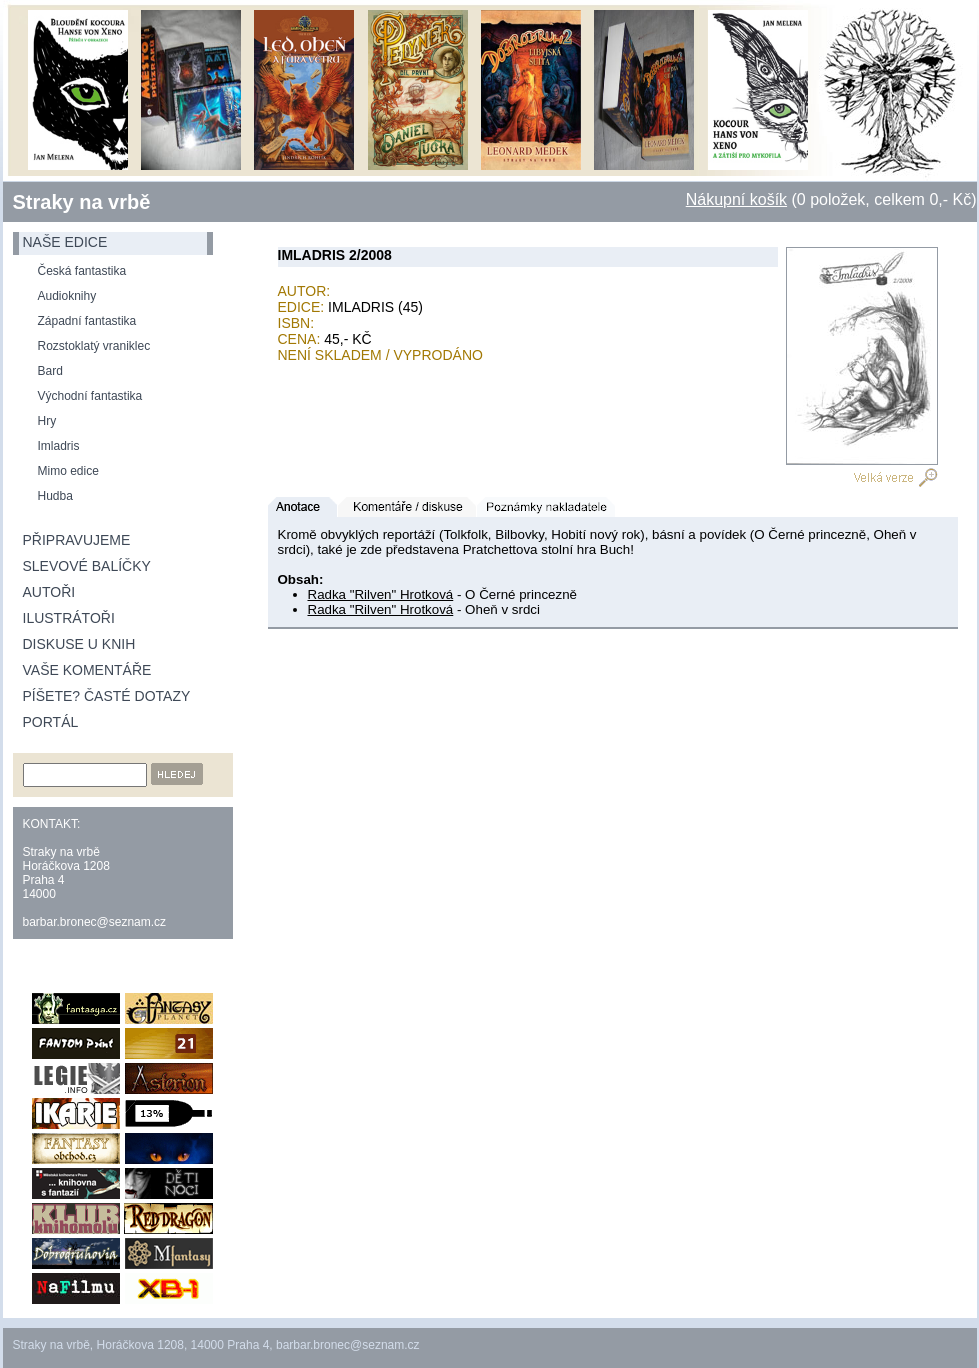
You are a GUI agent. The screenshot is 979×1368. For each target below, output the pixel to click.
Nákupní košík (736, 199)
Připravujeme (77, 540)
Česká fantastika (82, 271)
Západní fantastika (87, 321)
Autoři (49, 592)
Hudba (55, 496)
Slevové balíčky (87, 566)
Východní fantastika (90, 396)
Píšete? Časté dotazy (107, 696)
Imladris (59, 446)
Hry (47, 421)
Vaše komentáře (87, 670)
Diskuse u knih (79, 644)
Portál (51, 722)
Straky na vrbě (82, 202)
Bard (50, 371)
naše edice (65, 242)
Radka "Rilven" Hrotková (381, 594)
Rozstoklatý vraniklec (94, 346)
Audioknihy (67, 296)
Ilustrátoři (69, 618)
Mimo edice (68, 471)
